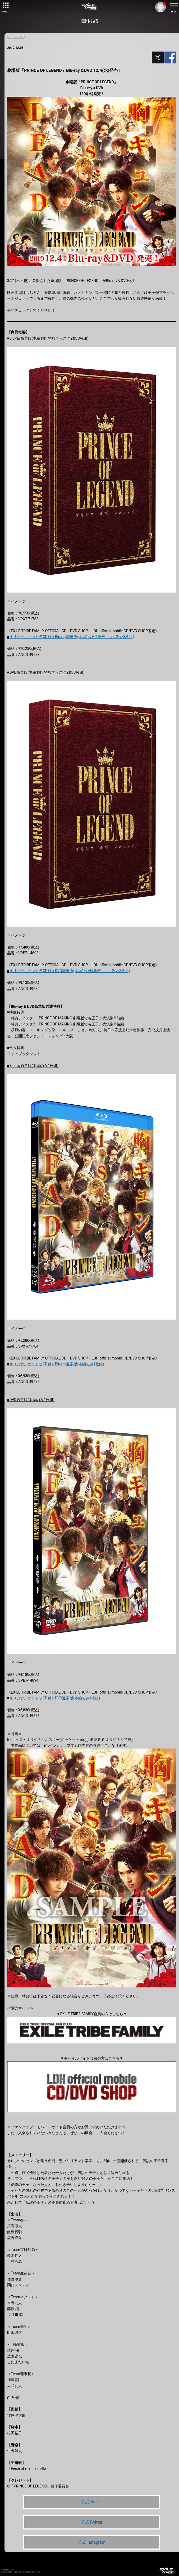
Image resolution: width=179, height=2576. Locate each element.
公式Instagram (91, 2542)
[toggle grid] (5, 5)
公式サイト (91, 2502)
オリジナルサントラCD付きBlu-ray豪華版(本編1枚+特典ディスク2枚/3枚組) (71, 637)
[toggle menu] (173, 5)
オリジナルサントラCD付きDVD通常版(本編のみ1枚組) (54, 1698)
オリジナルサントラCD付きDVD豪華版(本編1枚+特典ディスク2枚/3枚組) (69, 971)
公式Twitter (91, 2522)
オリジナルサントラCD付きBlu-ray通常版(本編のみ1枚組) (56, 1364)
